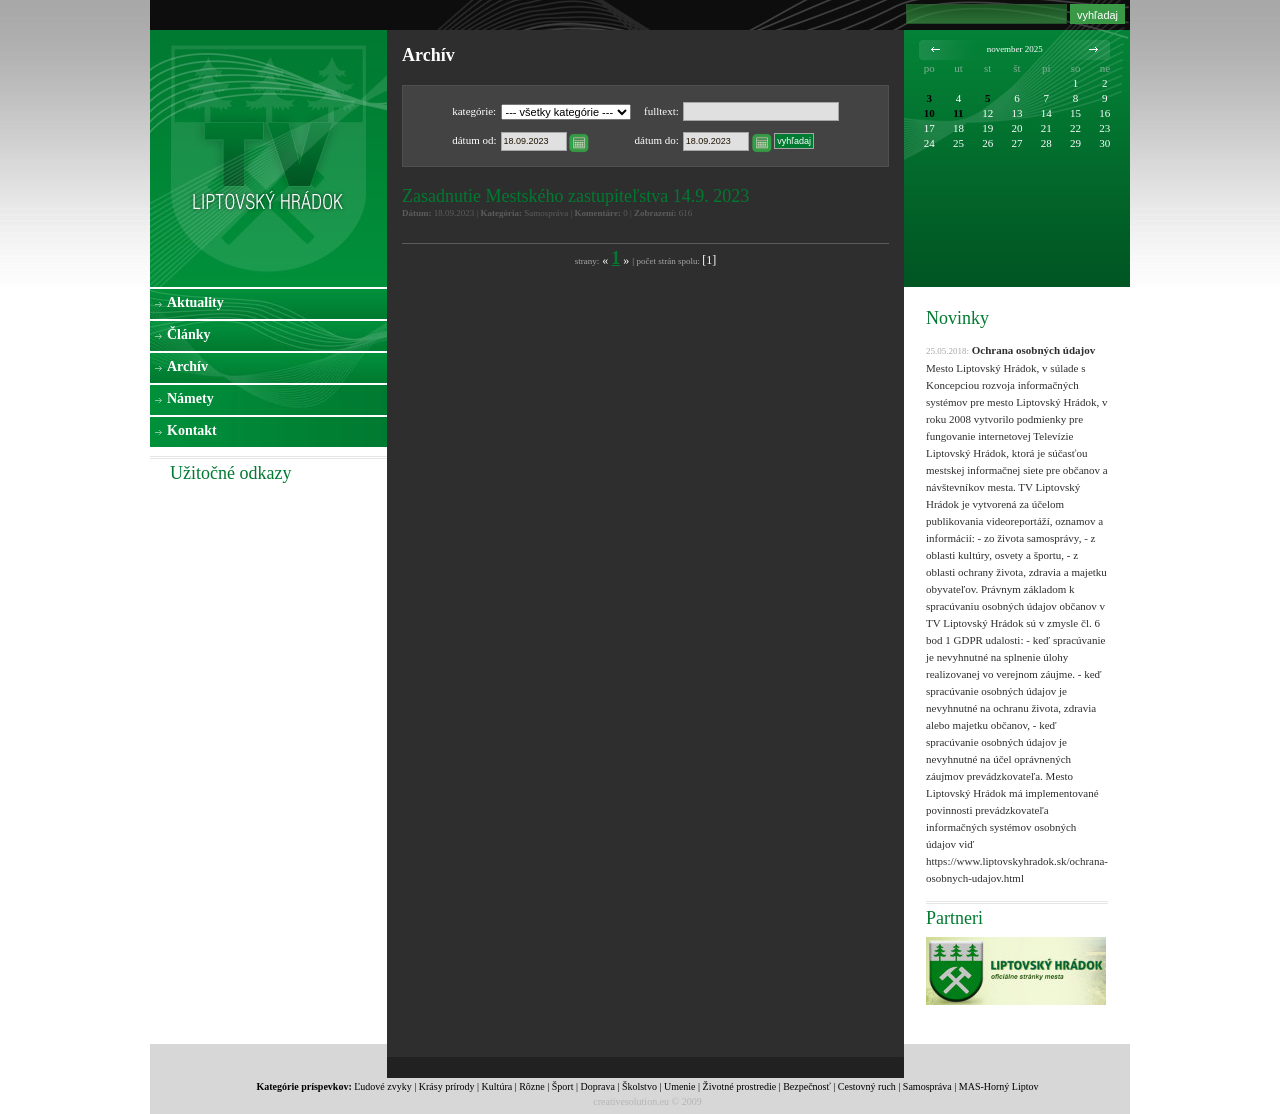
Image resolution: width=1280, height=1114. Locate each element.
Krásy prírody (447, 1086)
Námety (190, 398)
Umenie (680, 1086)
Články (189, 334)
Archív (187, 366)
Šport (563, 1086)
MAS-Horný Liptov (999, 1086)
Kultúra (497, 1086)
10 (929, 113)
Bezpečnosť (807, 1086)
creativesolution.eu (631, 1101)
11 (958, 113)
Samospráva (927, 1086)
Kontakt (192, 430)
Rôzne (532, 1086)
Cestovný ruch (867, 1086)
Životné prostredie (740, 1086)
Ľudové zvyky (383, 1086)
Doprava (597, 1086)
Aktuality (195, 302)
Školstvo (639, 1086)
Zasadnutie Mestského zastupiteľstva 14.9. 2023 (575, 196)
